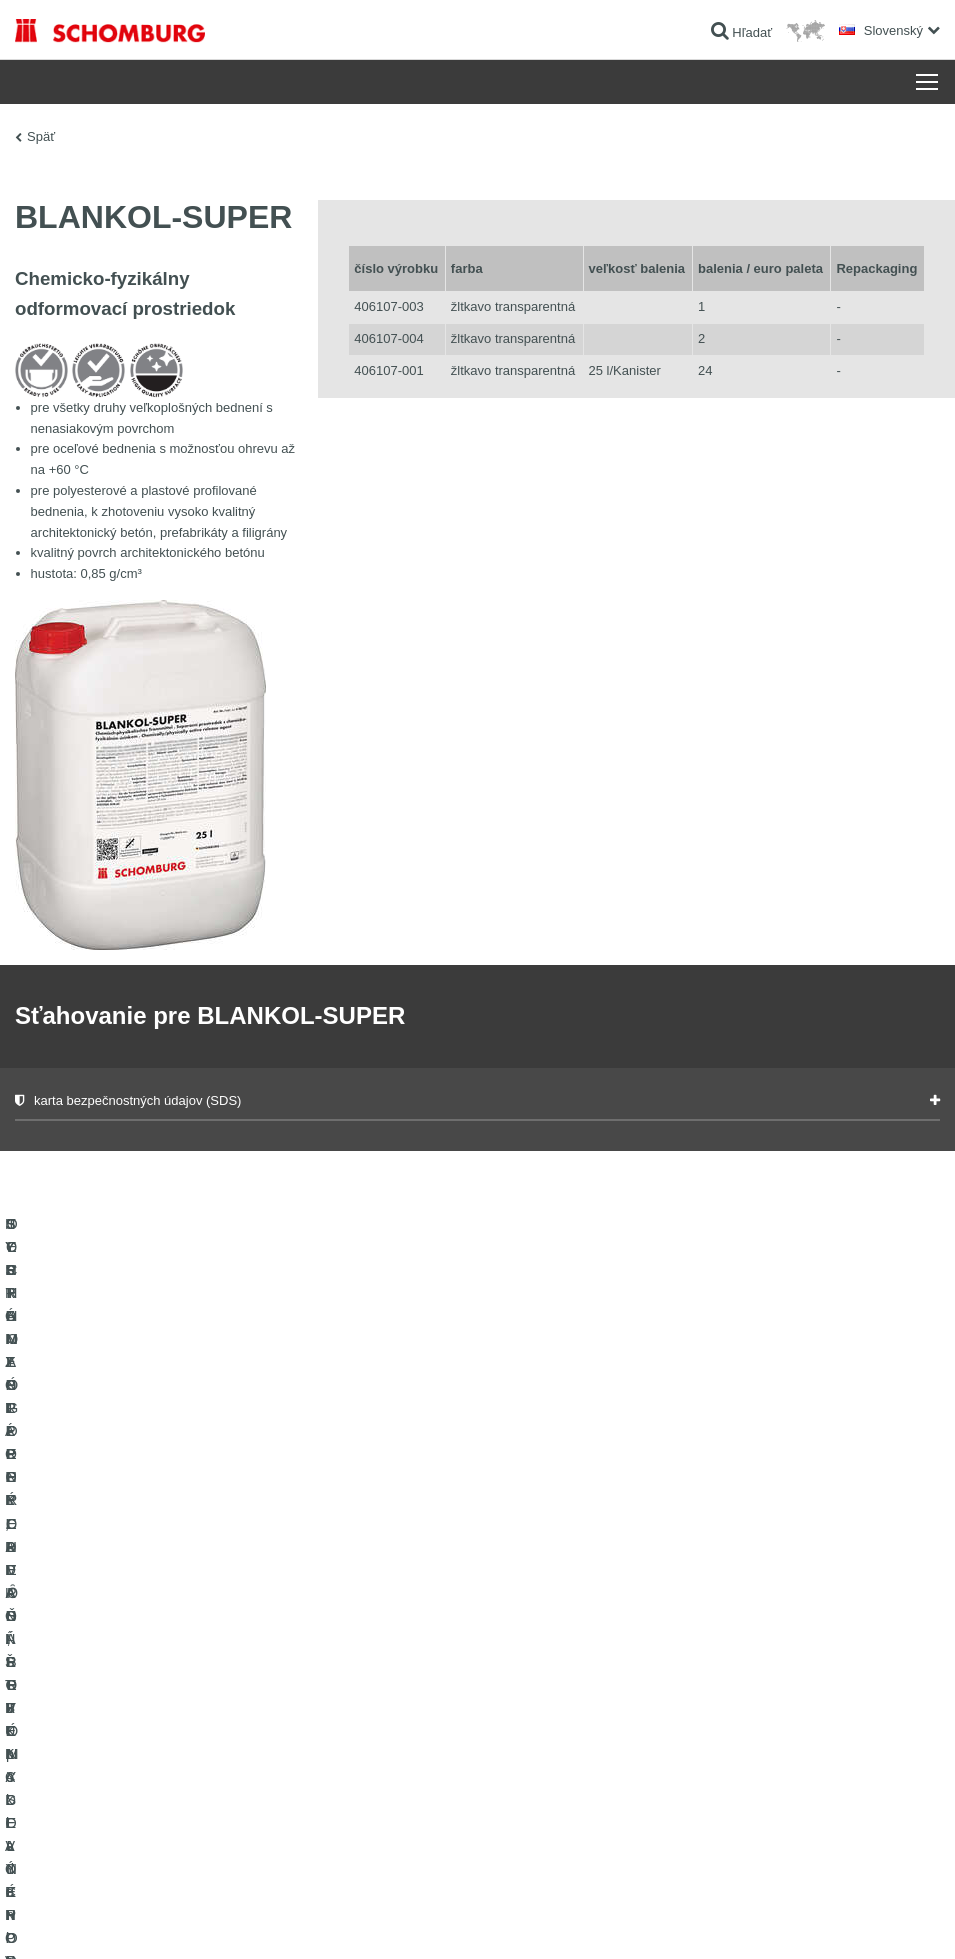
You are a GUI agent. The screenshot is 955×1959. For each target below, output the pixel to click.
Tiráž (96, 1919)
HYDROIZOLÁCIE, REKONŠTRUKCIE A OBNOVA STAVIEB (150, 1589)
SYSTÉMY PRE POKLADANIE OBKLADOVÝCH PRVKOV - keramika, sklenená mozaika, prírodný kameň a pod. (146, 1664)
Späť (41, 136)
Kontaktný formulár (383, 1634)
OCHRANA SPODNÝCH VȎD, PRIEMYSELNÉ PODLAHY (141, 1799)
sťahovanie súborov (385, 1604)
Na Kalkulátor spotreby (393, 1574)
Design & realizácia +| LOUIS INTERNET (844, 1919)
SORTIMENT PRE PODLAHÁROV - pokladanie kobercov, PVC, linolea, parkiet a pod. (142, 1739)
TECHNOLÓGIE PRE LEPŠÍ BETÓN (113, 1844)
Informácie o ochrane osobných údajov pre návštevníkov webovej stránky (288, 1919)
